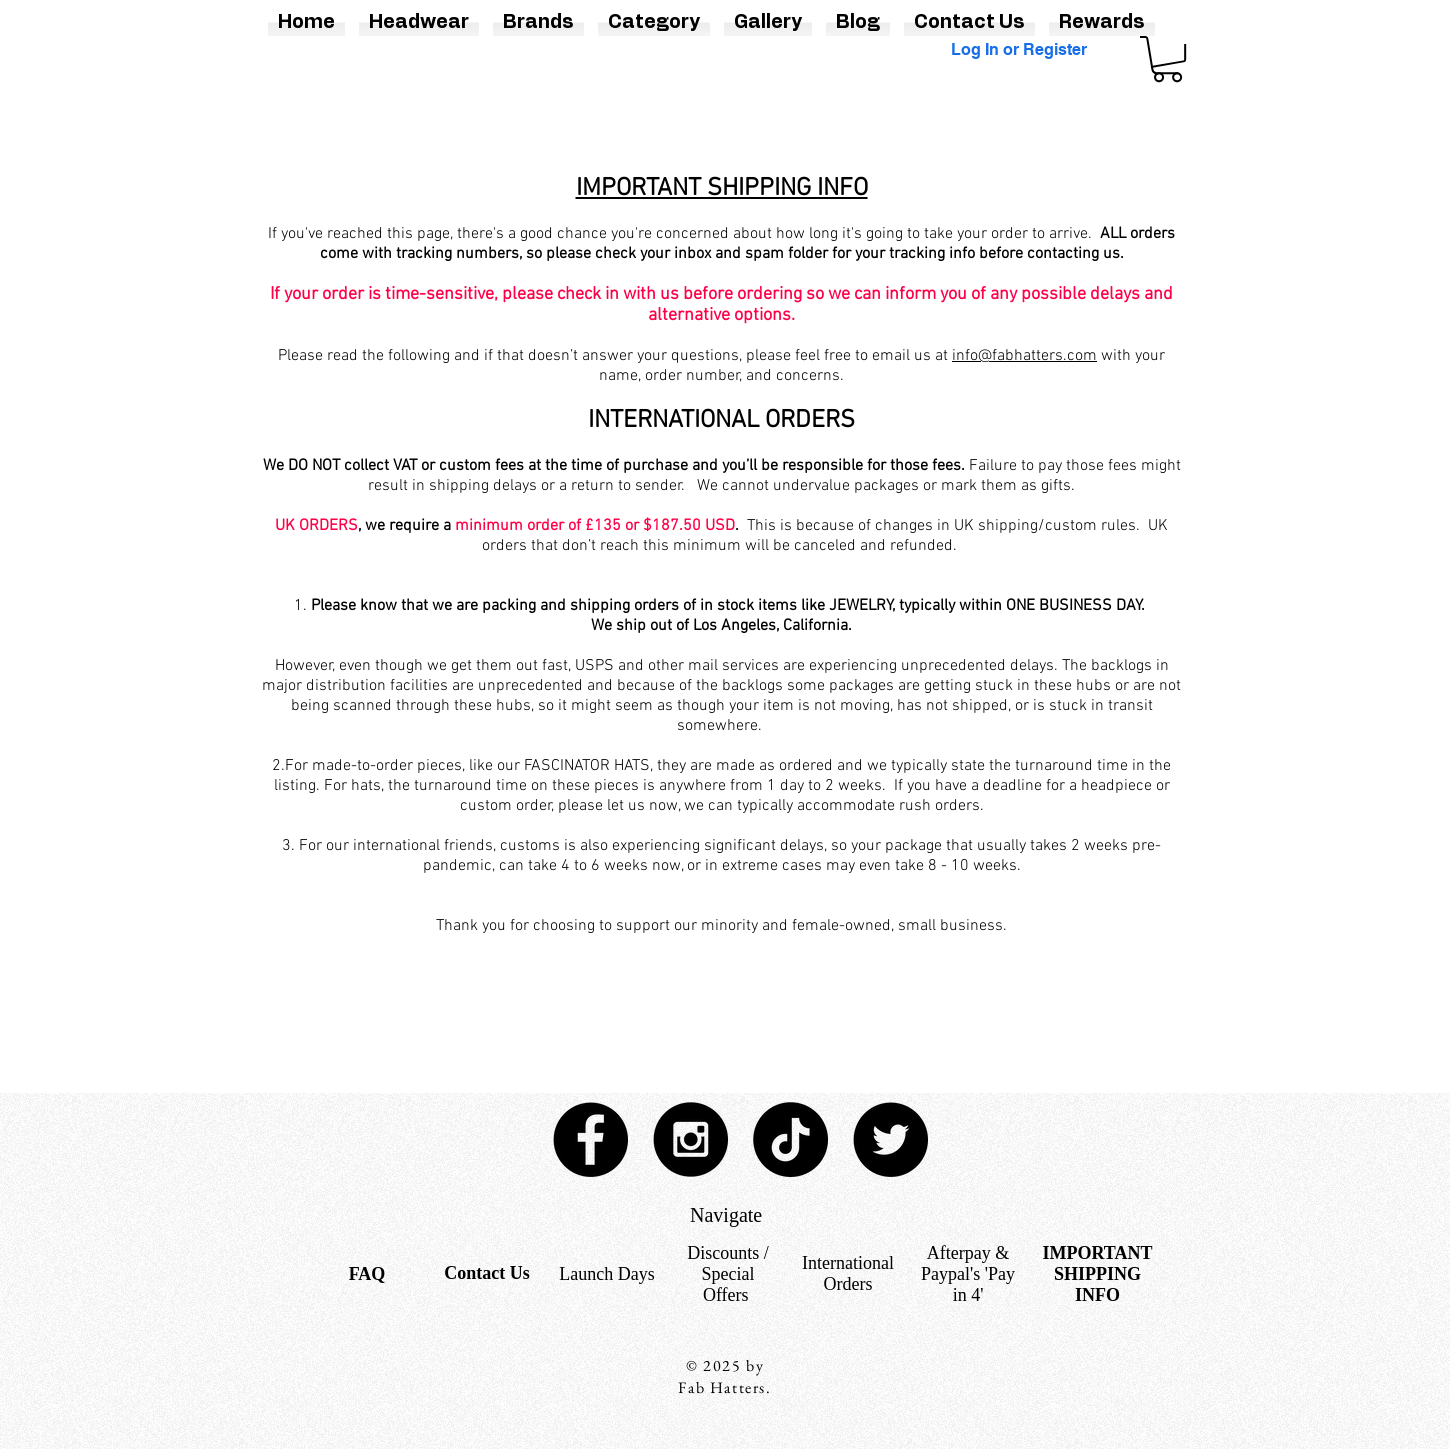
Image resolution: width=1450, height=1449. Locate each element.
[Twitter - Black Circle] (890, 1139)
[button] (1167, 59)
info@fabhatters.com (1024, 356)
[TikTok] (790, 1139)
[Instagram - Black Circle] (690, 1139)
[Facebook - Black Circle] (590, 1139)
